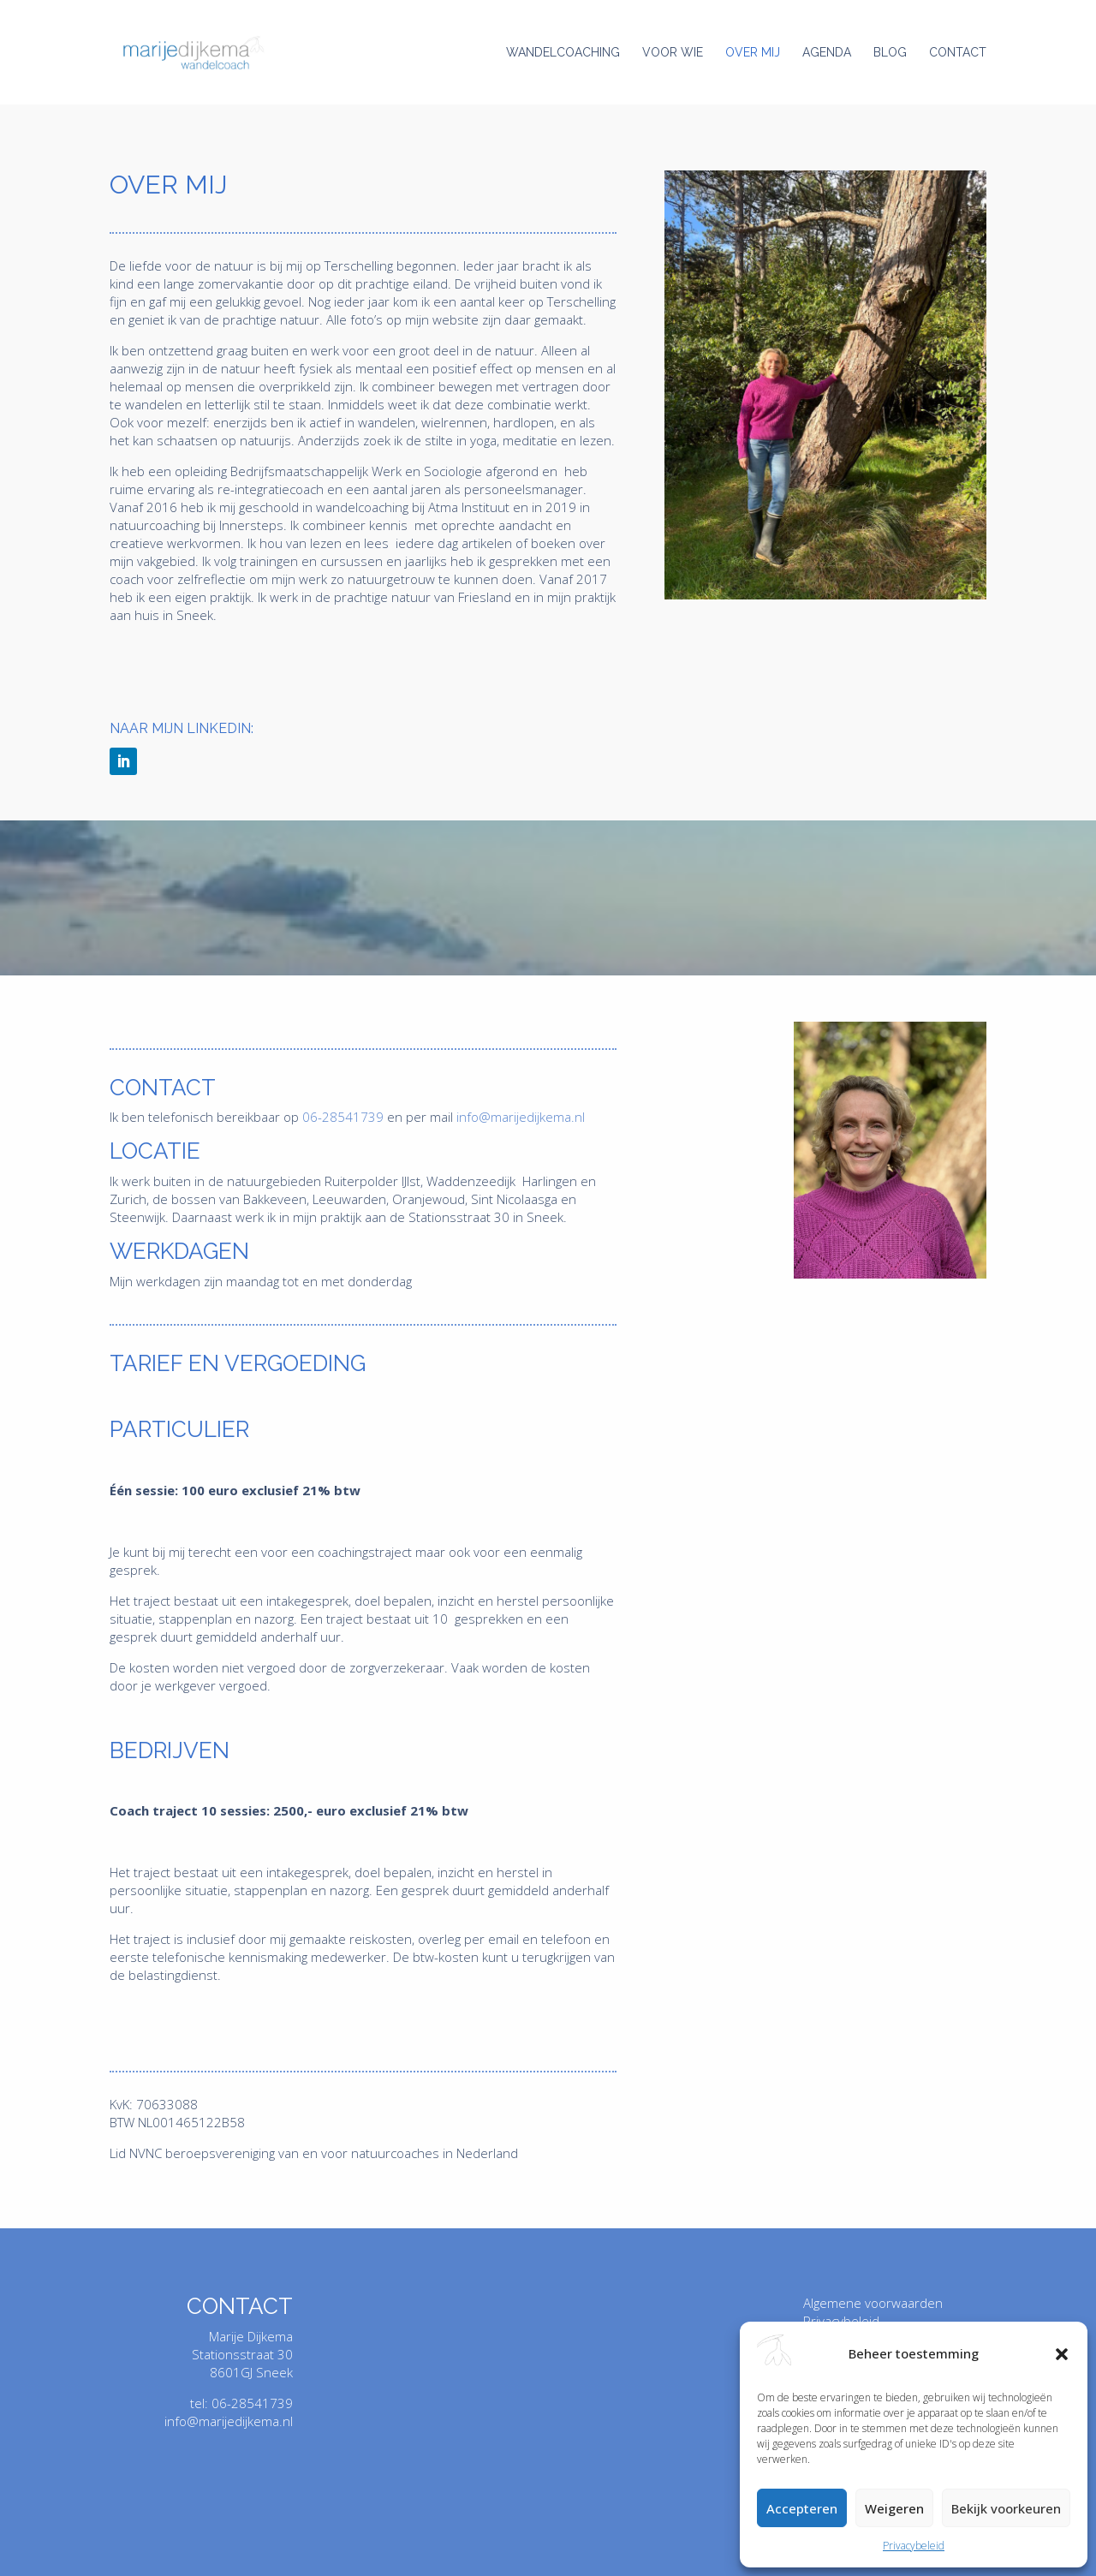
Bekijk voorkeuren (1006, 2508)
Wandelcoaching (563, 52)
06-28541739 (343, 1116)
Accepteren (801, 2508)
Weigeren (894, 2508)
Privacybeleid (913, 2545)
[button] (1061, 2354)
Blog (890, 52)
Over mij (752, 52)
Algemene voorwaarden (873, 2302)
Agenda (826, 52)
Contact (957, 52)
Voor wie (672, 52)
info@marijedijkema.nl (520, 1116)
